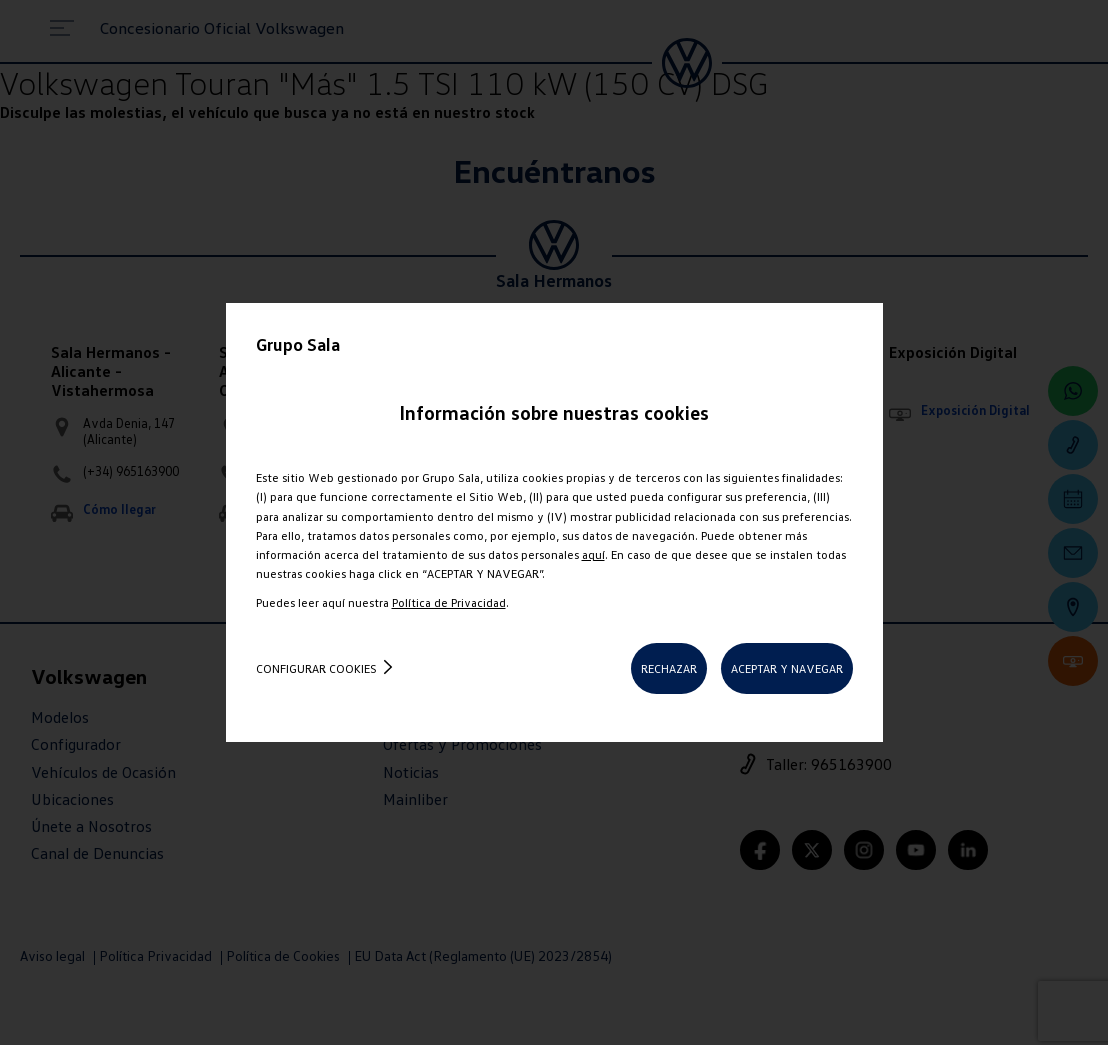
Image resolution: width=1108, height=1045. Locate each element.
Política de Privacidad (449, 602)
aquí (593, 554)
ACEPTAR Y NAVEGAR (787, 668)
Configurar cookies (316, 668)
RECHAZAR (669, 668)
